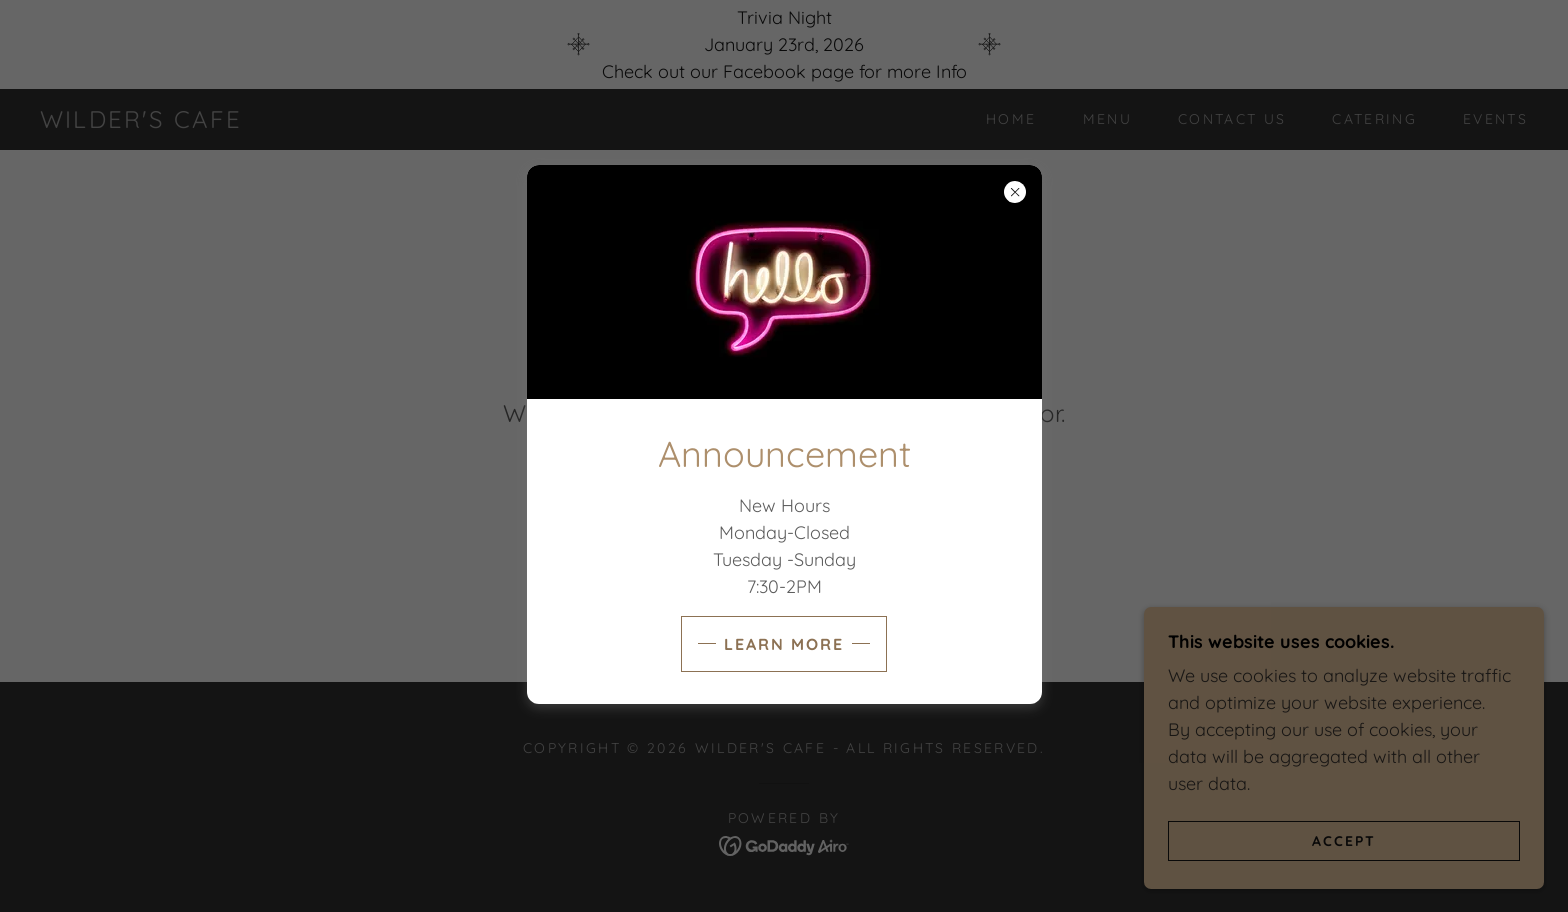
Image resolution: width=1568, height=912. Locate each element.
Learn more (784, 644)
